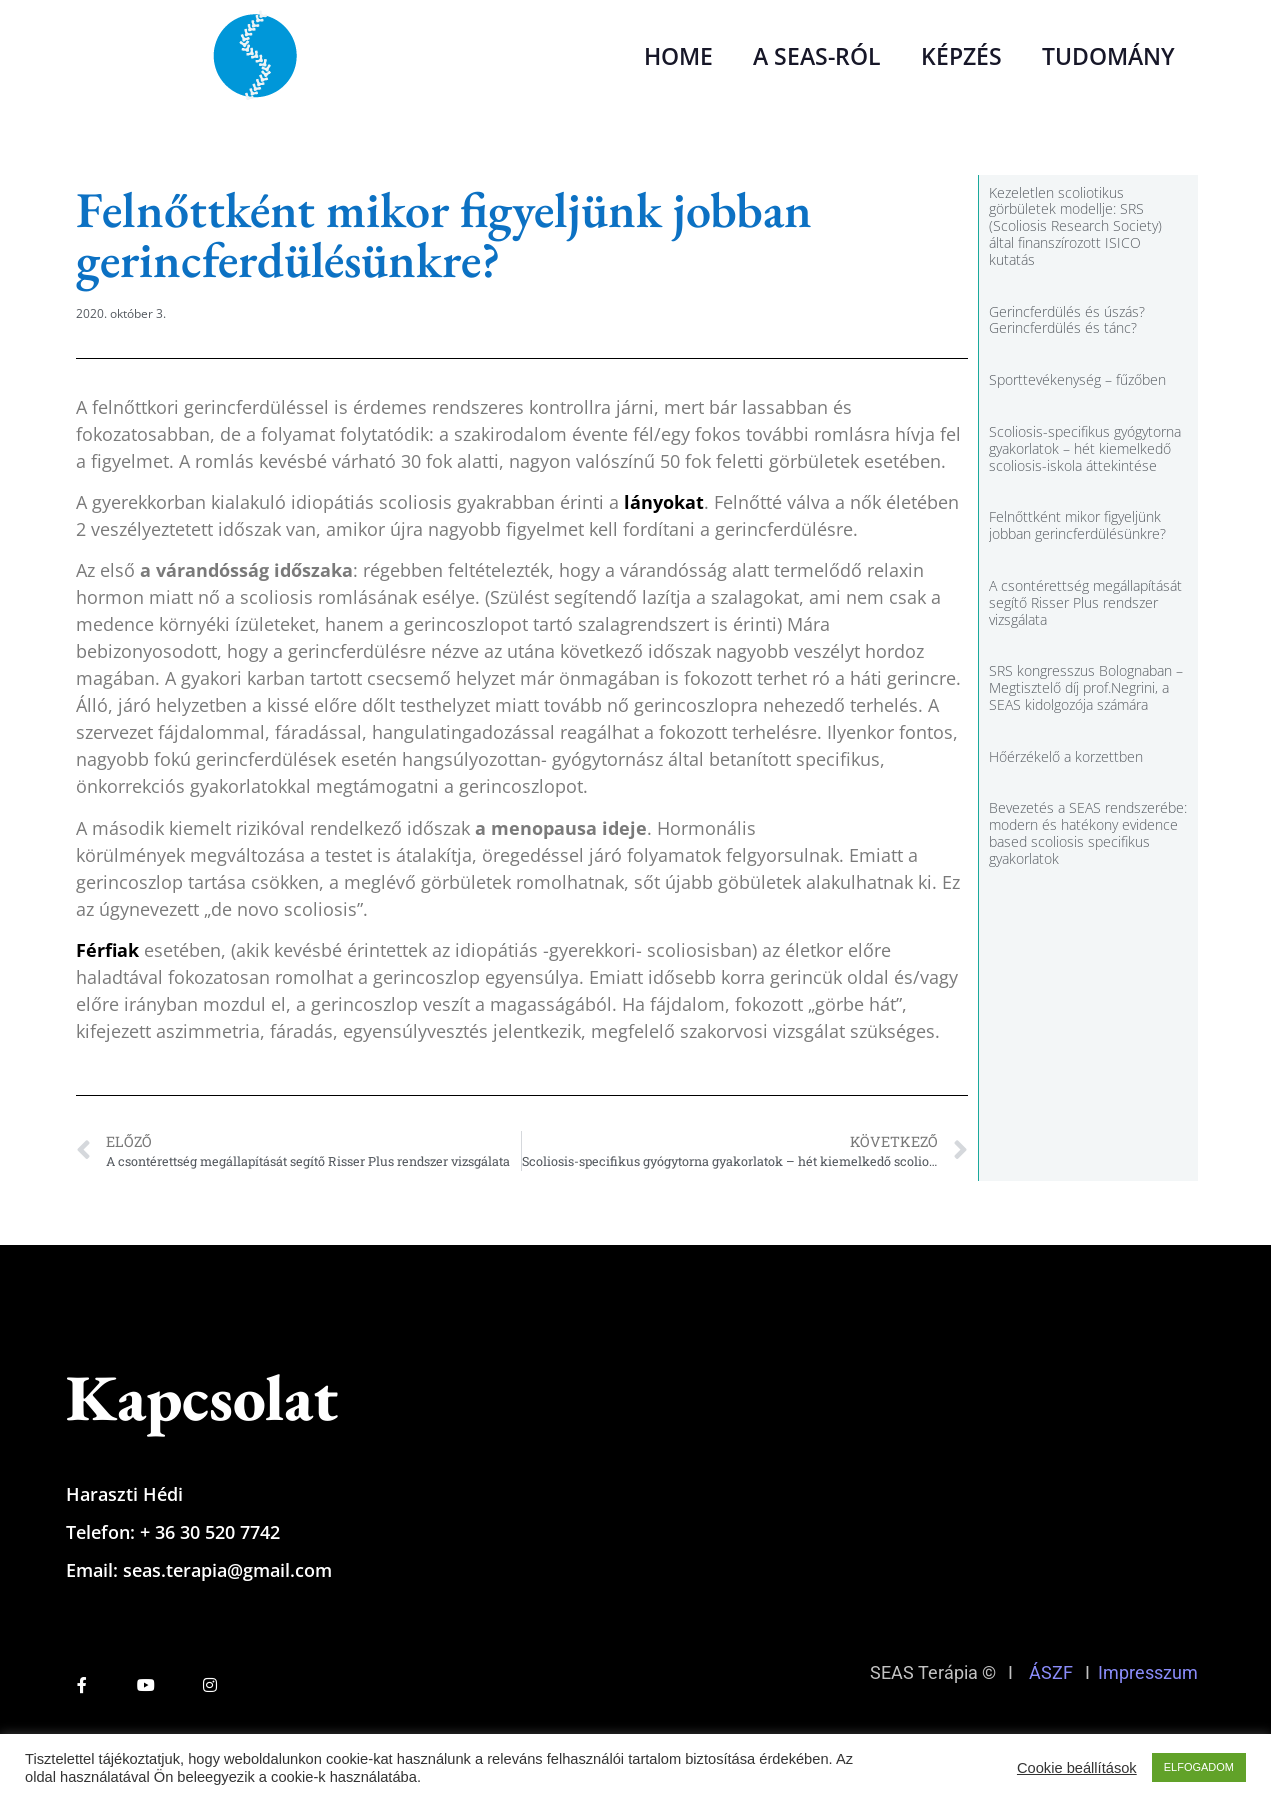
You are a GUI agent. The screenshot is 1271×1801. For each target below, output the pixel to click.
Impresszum (1152, 1672)
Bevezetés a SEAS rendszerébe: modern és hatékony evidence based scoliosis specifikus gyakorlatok (1088, 832)
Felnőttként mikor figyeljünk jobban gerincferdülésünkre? (1077, 525)
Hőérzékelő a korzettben (1066, 756)
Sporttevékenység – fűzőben (1077, 379)
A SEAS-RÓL (817, 56)
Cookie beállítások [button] (1077, 1768)
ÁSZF (1051, 1672)
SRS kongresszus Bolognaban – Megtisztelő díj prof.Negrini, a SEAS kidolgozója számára (1086, 687)
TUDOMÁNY (1108, 56)
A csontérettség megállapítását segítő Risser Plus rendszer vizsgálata (1085, 602)
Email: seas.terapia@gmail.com (199, 1570)
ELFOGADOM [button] (1199, 1767)
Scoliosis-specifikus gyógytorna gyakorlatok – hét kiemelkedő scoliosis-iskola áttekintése (1085, 448)
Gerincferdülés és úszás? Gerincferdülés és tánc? (1067, 320)
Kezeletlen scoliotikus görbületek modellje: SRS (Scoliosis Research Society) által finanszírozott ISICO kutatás (1075, 226)
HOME (678, 56)
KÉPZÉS (961, 56)
